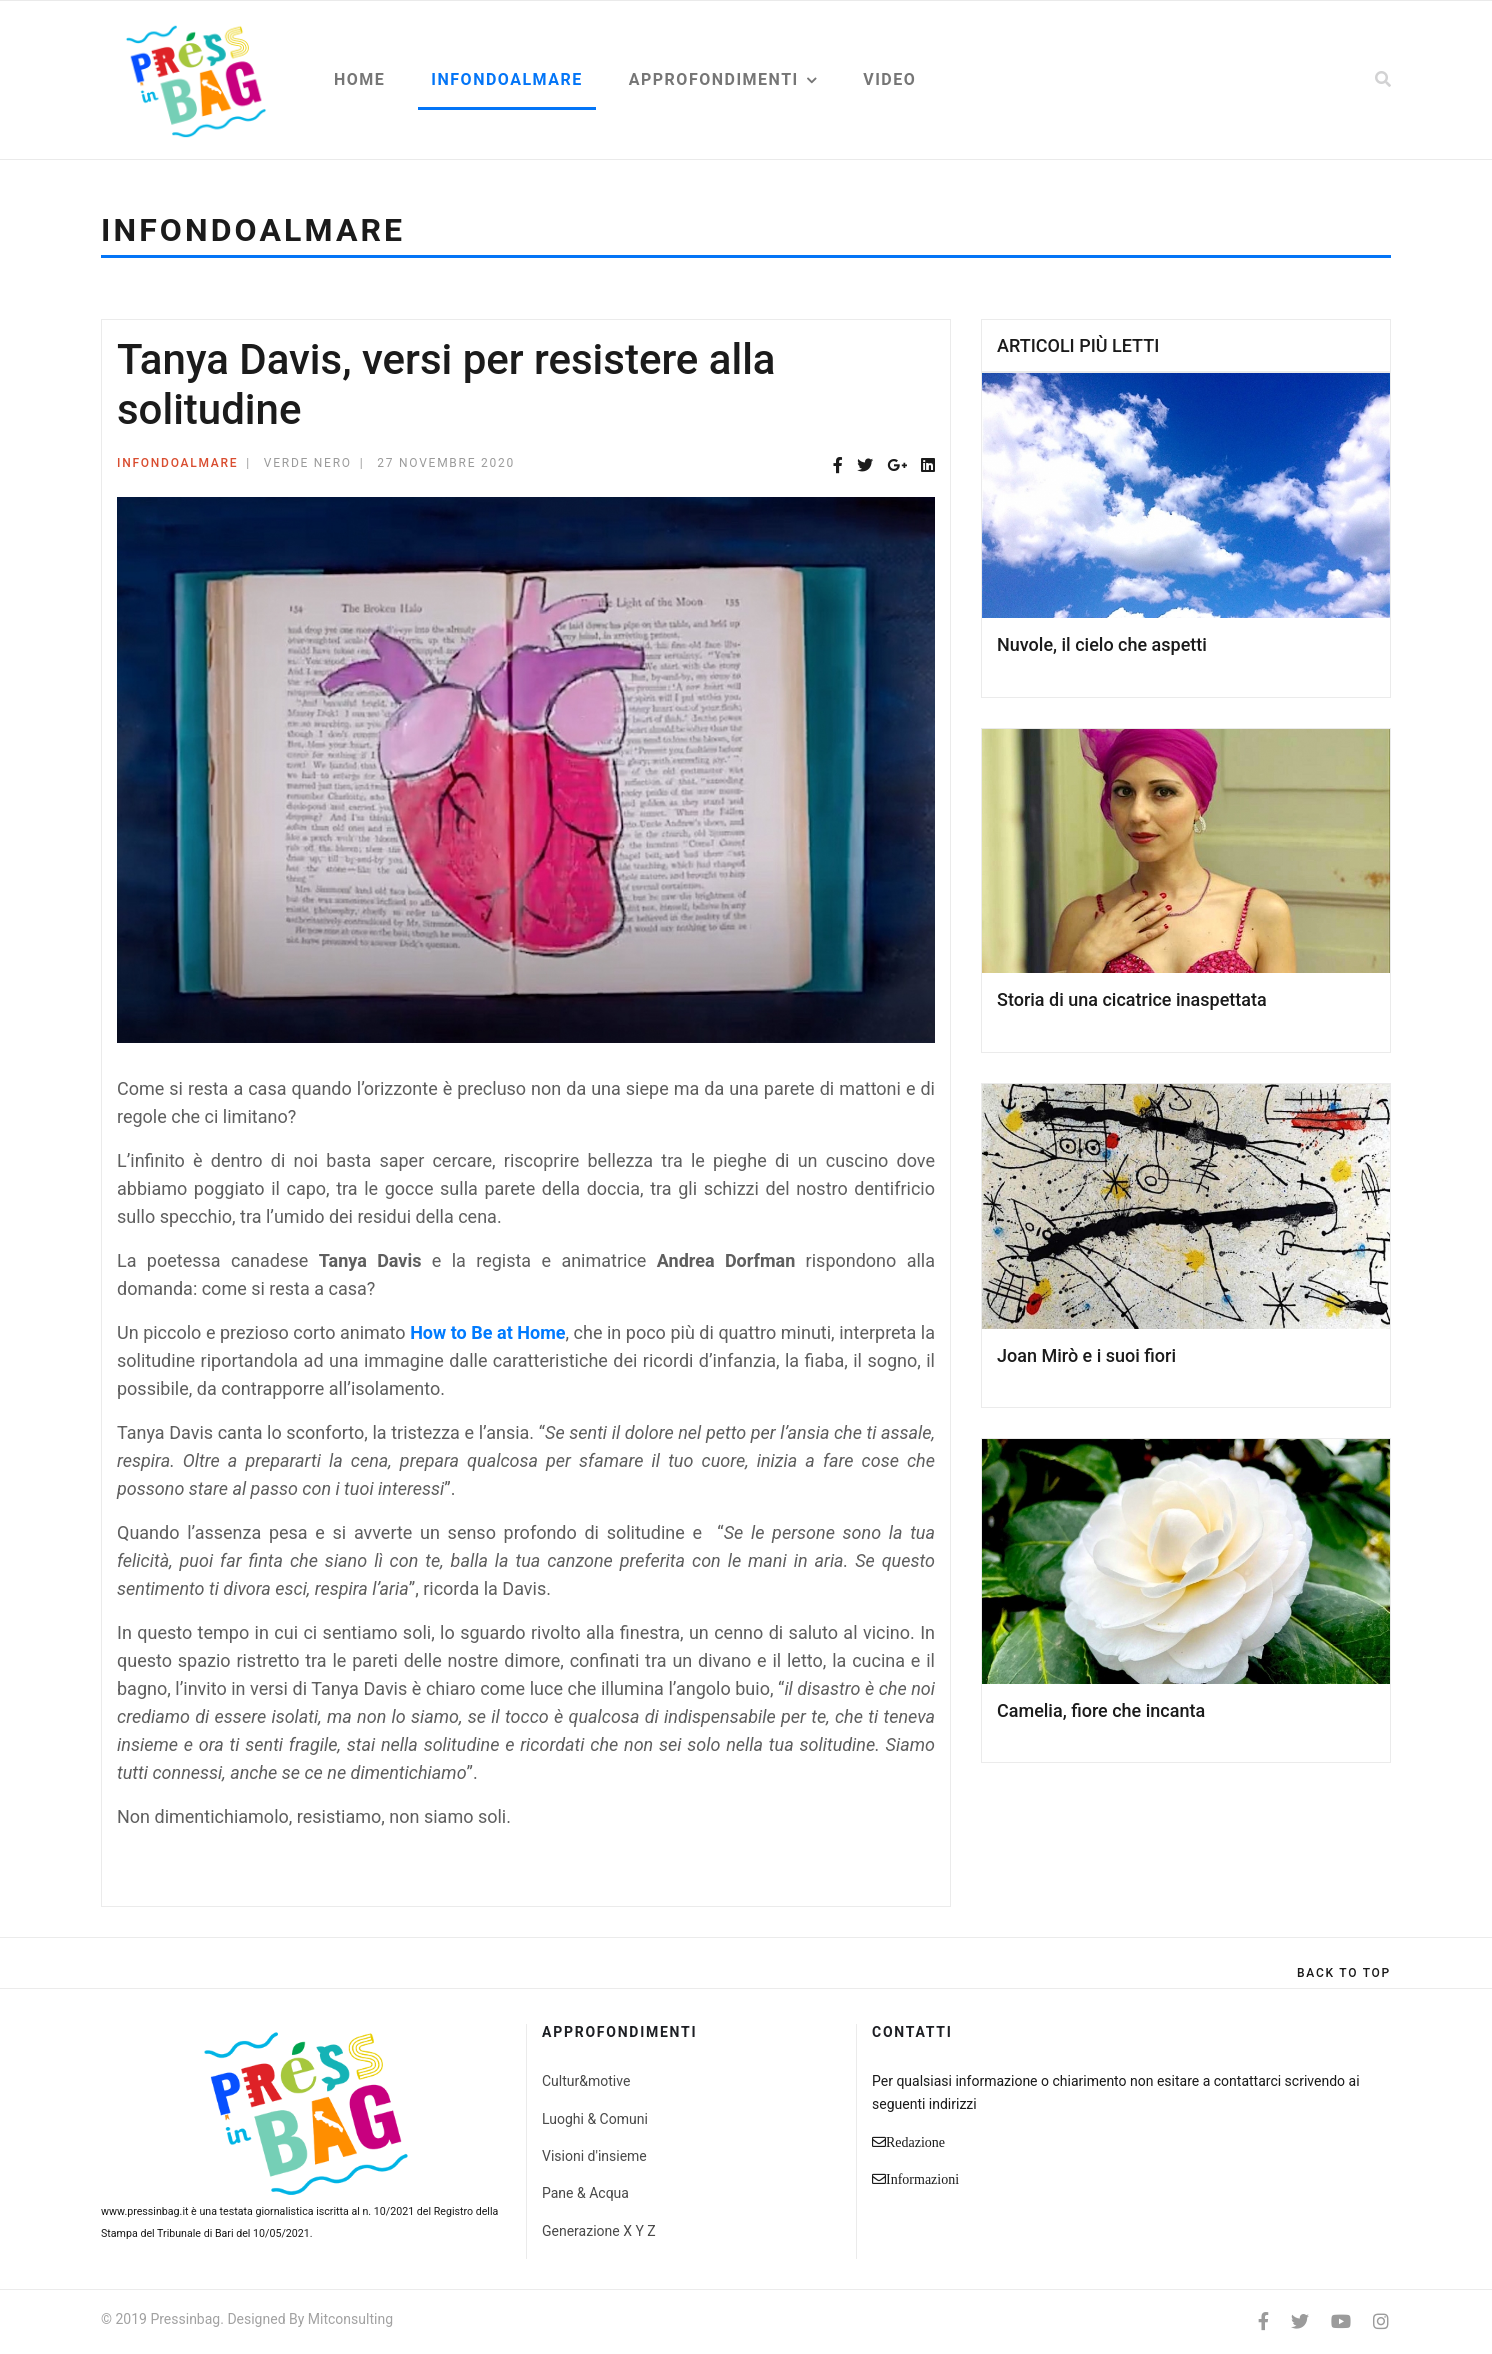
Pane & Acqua (585, 2193)
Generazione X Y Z (599, 2231)
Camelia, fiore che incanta (1101, 1710)
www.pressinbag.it (144, 2211)
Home (359, 79)
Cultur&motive (586, 2081)
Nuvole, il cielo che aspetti (1102, 644)
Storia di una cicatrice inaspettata (1132, 999)
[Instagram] (1381, 2321)
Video (889, 79)
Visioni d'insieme (594, 2156)
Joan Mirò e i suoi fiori (1086, 1355)
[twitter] (1300, 2321)
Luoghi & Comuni (595, 2119)
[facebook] (1263, 2321)
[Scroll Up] (1344, 1973)
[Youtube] (1341, 2321)
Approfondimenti (714, 79)
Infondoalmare (506, 79)
